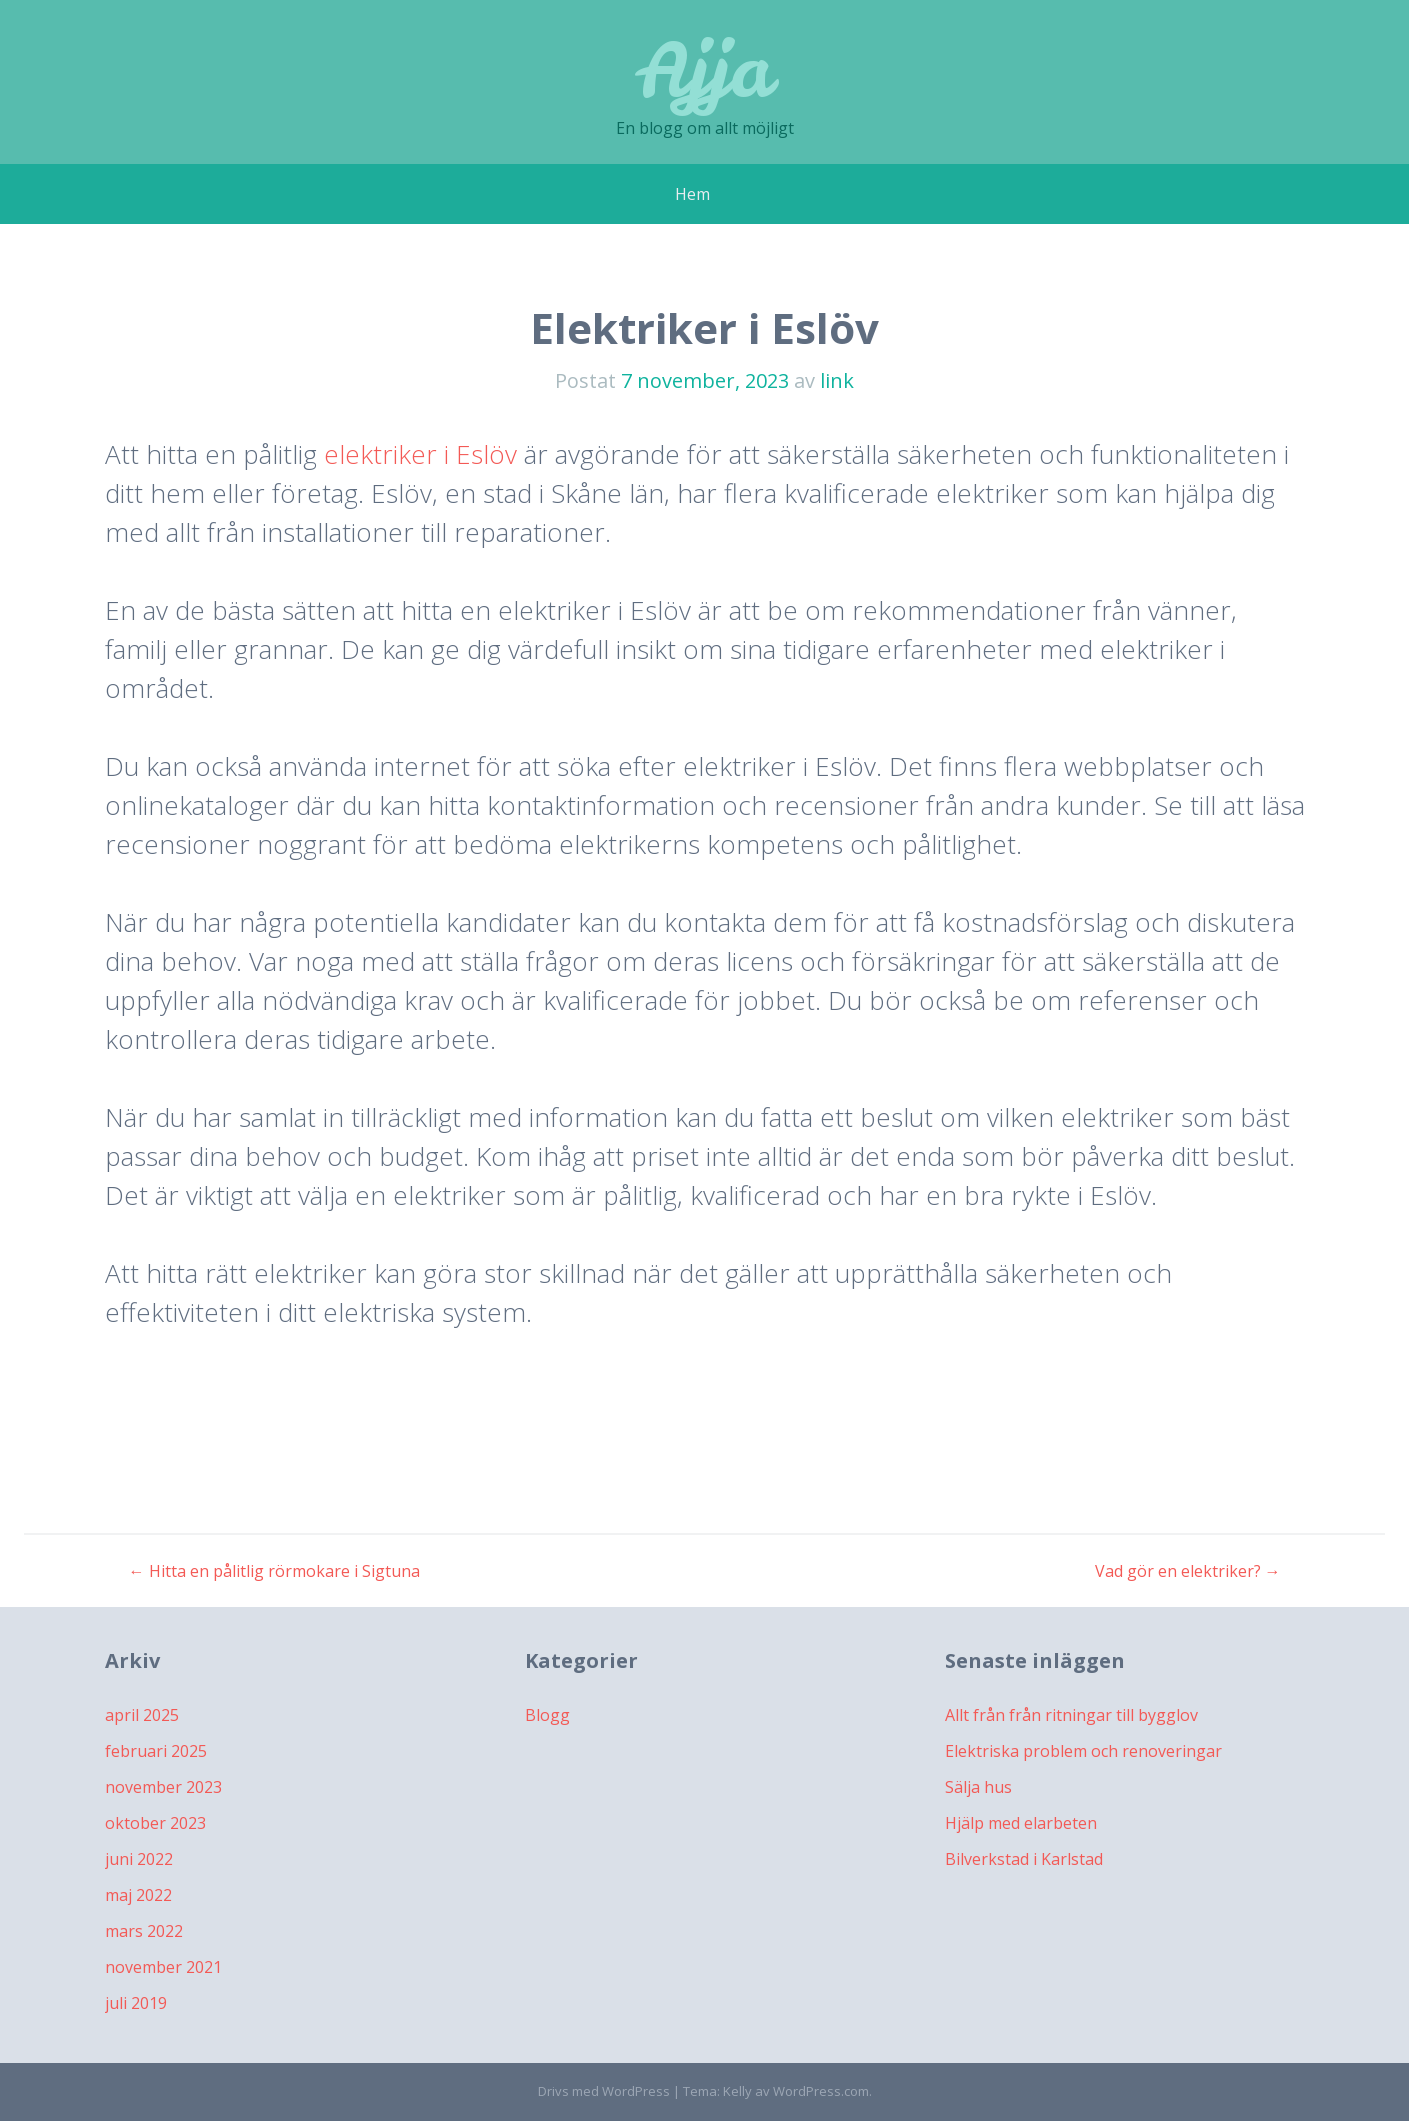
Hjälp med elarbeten (1021, 1823)
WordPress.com (821, 2091)
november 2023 (163, 1787)
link (837, 380)
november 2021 (163, 1967)
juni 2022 (139, 1859)
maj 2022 (138, 1895)
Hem (692, 194)
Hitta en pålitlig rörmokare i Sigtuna (274, 1571)
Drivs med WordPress (604, 2091)
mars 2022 (144, 1931)
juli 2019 (136, 2003)
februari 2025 (156, 1751)
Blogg (547, 1715)
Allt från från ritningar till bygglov (1071, 1715)
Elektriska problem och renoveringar (1083, 1751)
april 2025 (142, 1715)
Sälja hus (978, 1787)
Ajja (704, 69)
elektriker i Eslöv (420, 454)
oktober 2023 (155, 1823)
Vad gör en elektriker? (1188, 1571)
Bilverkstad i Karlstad (1024, 1859)
